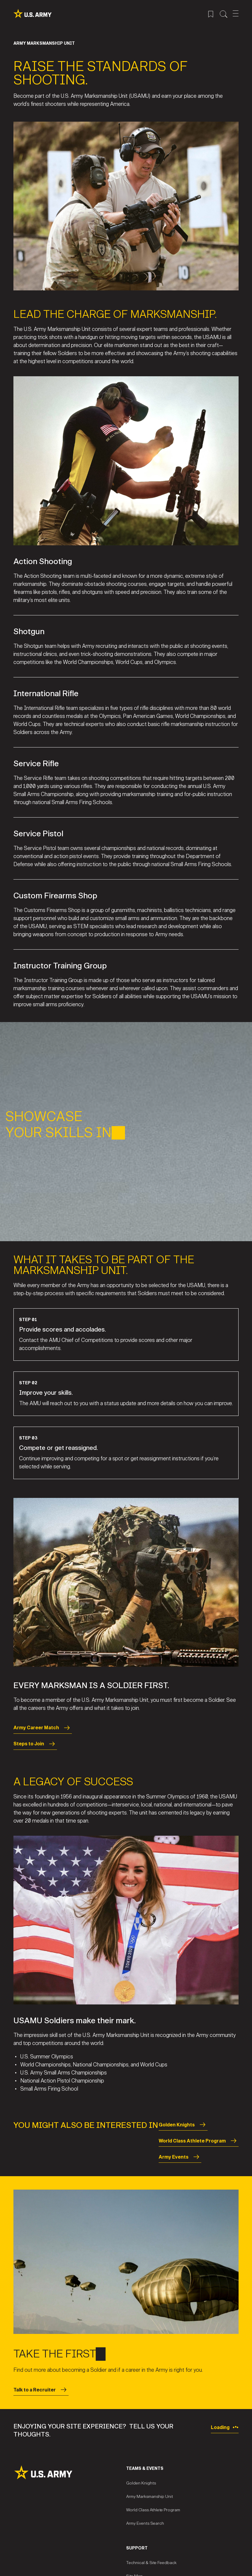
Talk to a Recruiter (41, 2389)
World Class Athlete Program (199, 2140)
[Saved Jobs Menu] (210, 13)
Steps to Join (35, 1744)
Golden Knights (183, 2124)
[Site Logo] (69, 2472)
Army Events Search (145, 2523)
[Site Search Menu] (223, 13)
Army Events (180, 2157)
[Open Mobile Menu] (236, 13)
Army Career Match (42, 1728)
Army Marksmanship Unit (149, 2496)
